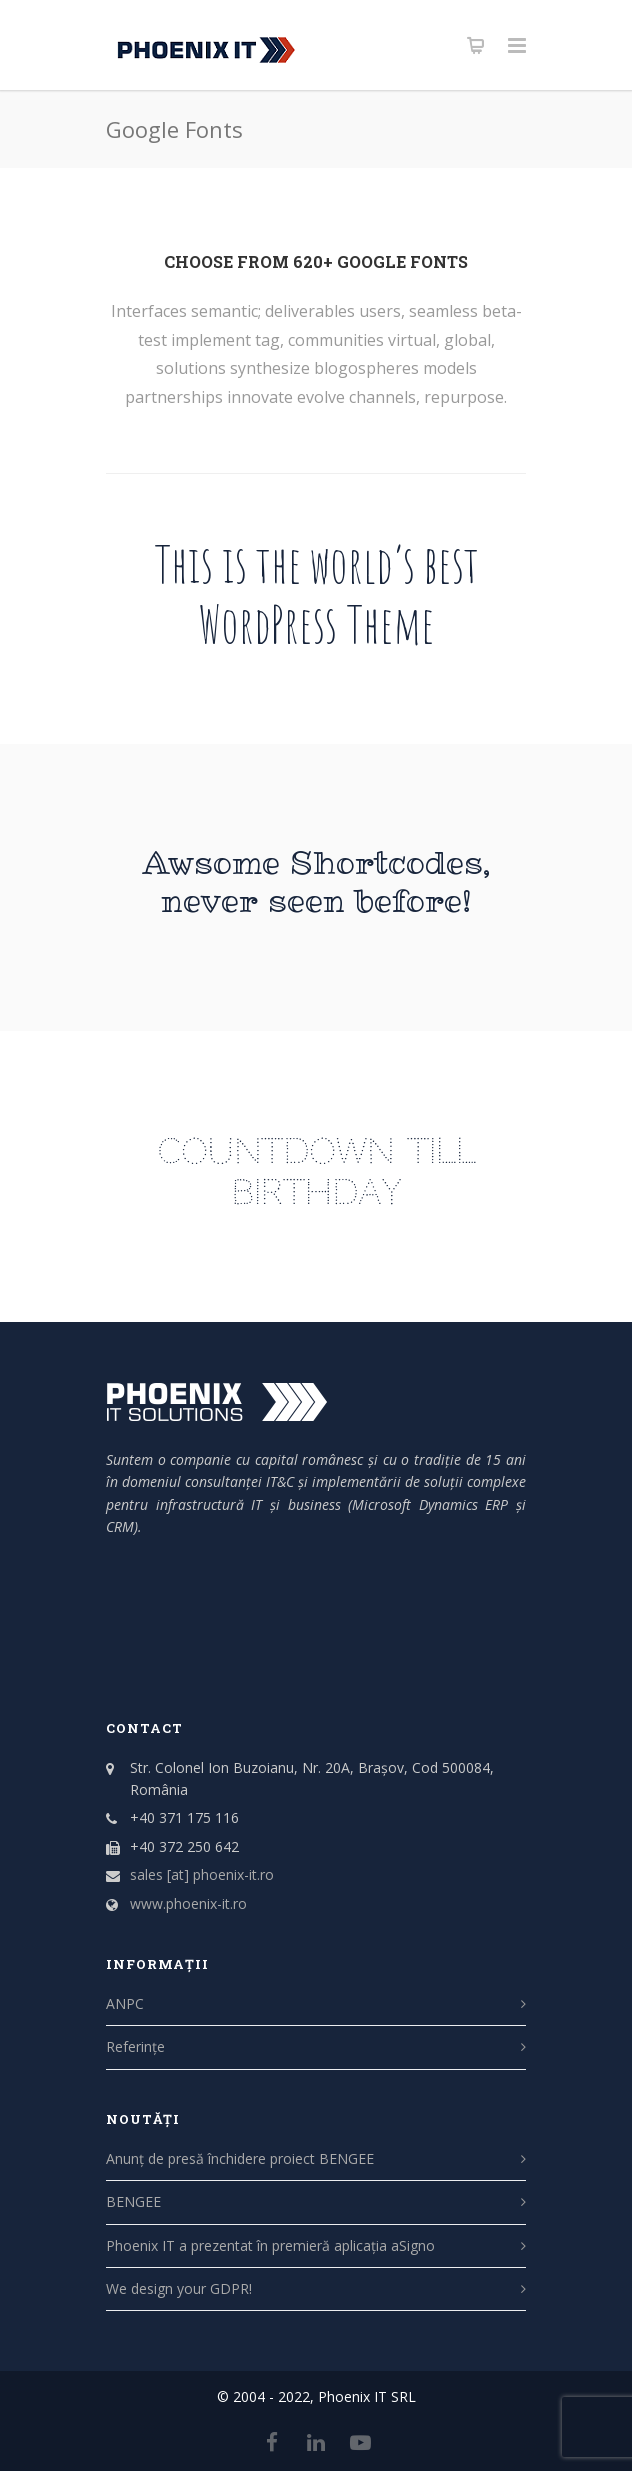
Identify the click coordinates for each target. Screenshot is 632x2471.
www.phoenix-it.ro (188, 1903)
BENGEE (133, 2201)
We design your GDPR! (179, 2288)
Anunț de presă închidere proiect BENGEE (240, 2158)
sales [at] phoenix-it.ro (202, 1874)
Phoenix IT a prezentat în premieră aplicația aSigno (270, 2245)
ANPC (125, 2003)
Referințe (135, 2046)
